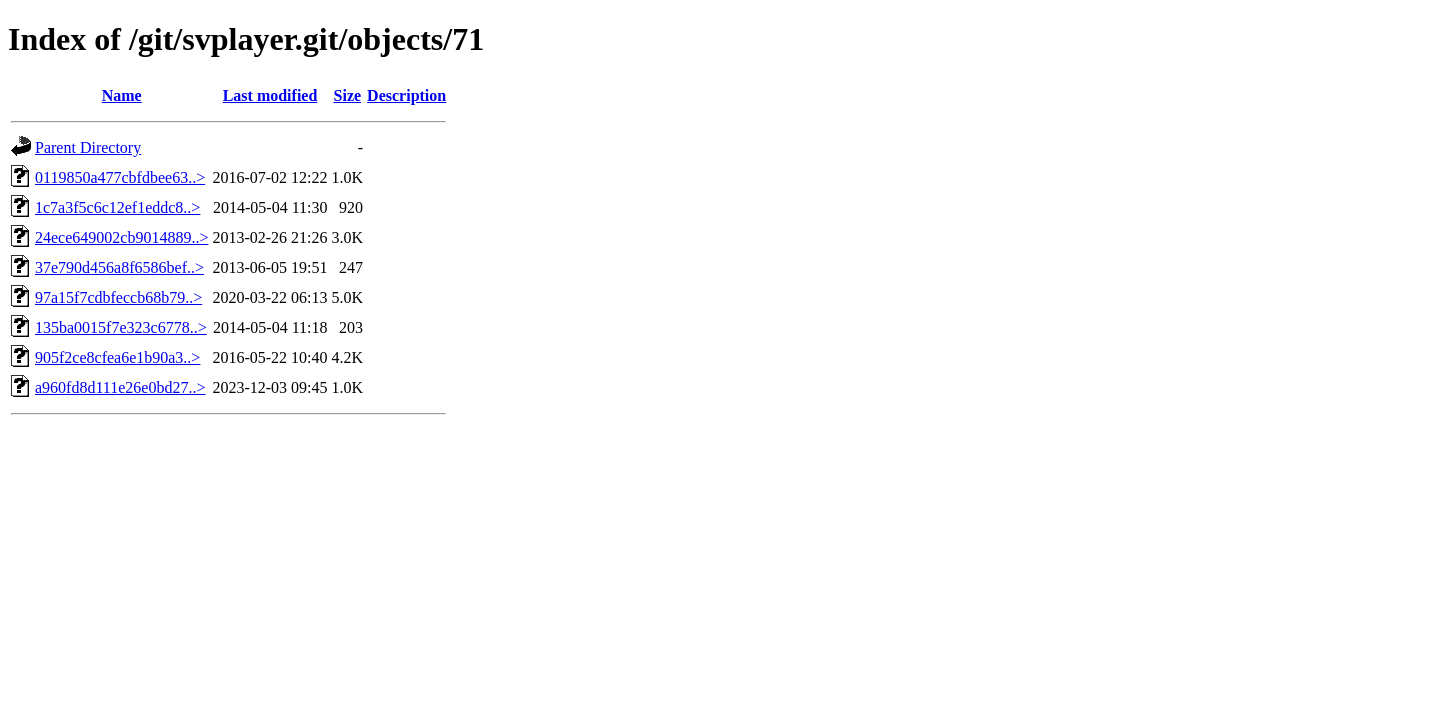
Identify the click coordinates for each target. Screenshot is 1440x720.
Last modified (270, 95)
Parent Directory (88, 147)
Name (122, 95)
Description (406, 95)
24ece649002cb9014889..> (121, 237)
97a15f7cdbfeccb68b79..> (118, 297)
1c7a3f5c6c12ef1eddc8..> (117, 207)
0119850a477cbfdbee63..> (120, 177)
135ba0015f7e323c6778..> (121, 327)
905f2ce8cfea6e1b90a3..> (117, 357)
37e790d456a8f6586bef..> (119, 267)
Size (348, 95)
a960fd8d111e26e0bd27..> (120, 387)
